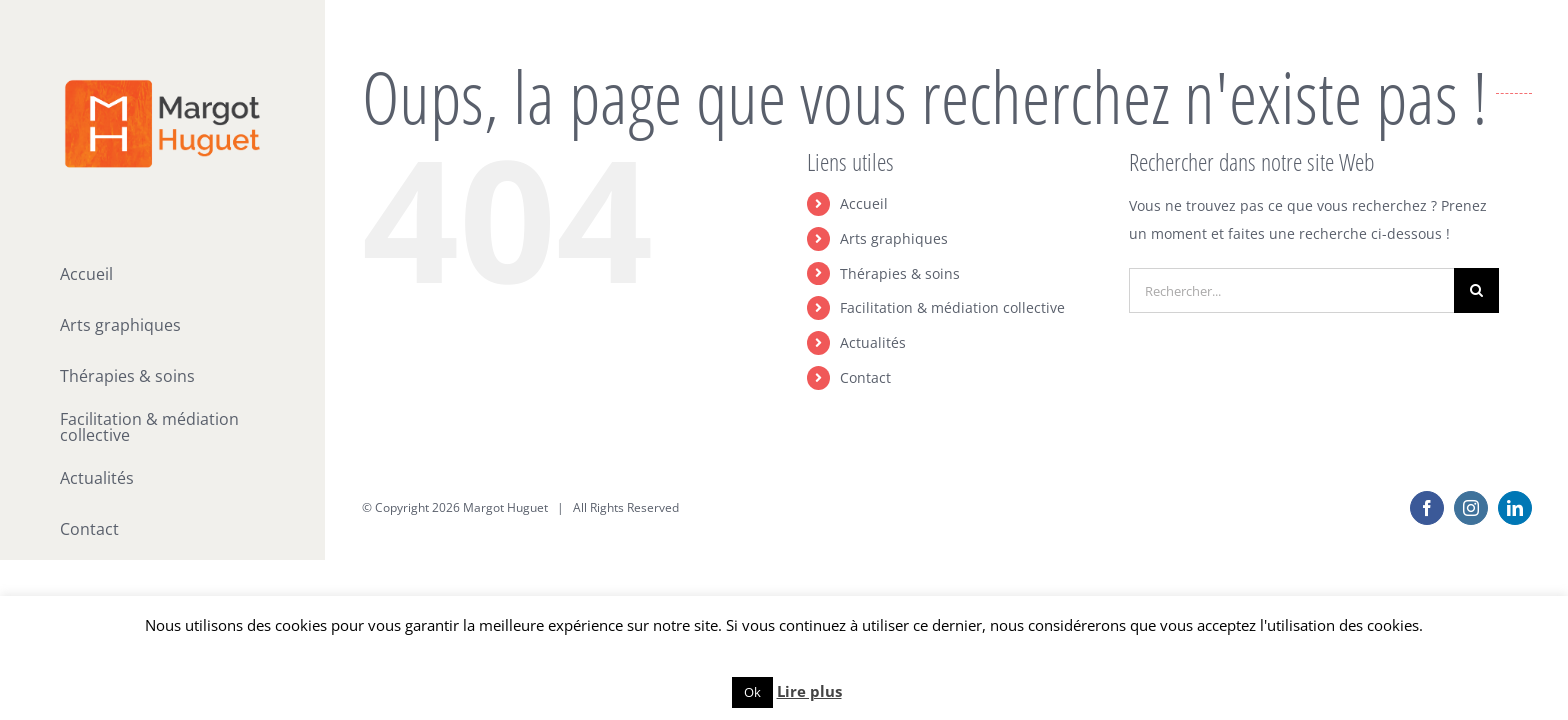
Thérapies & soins (900, 273)
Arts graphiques (894, 238)
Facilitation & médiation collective (952, 307)
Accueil (864, 203)
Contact (865, 377)
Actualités (873, 342)
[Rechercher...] (1291, 290)
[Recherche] (1476, 290)
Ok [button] (752, 692)
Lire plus (809, 691)
